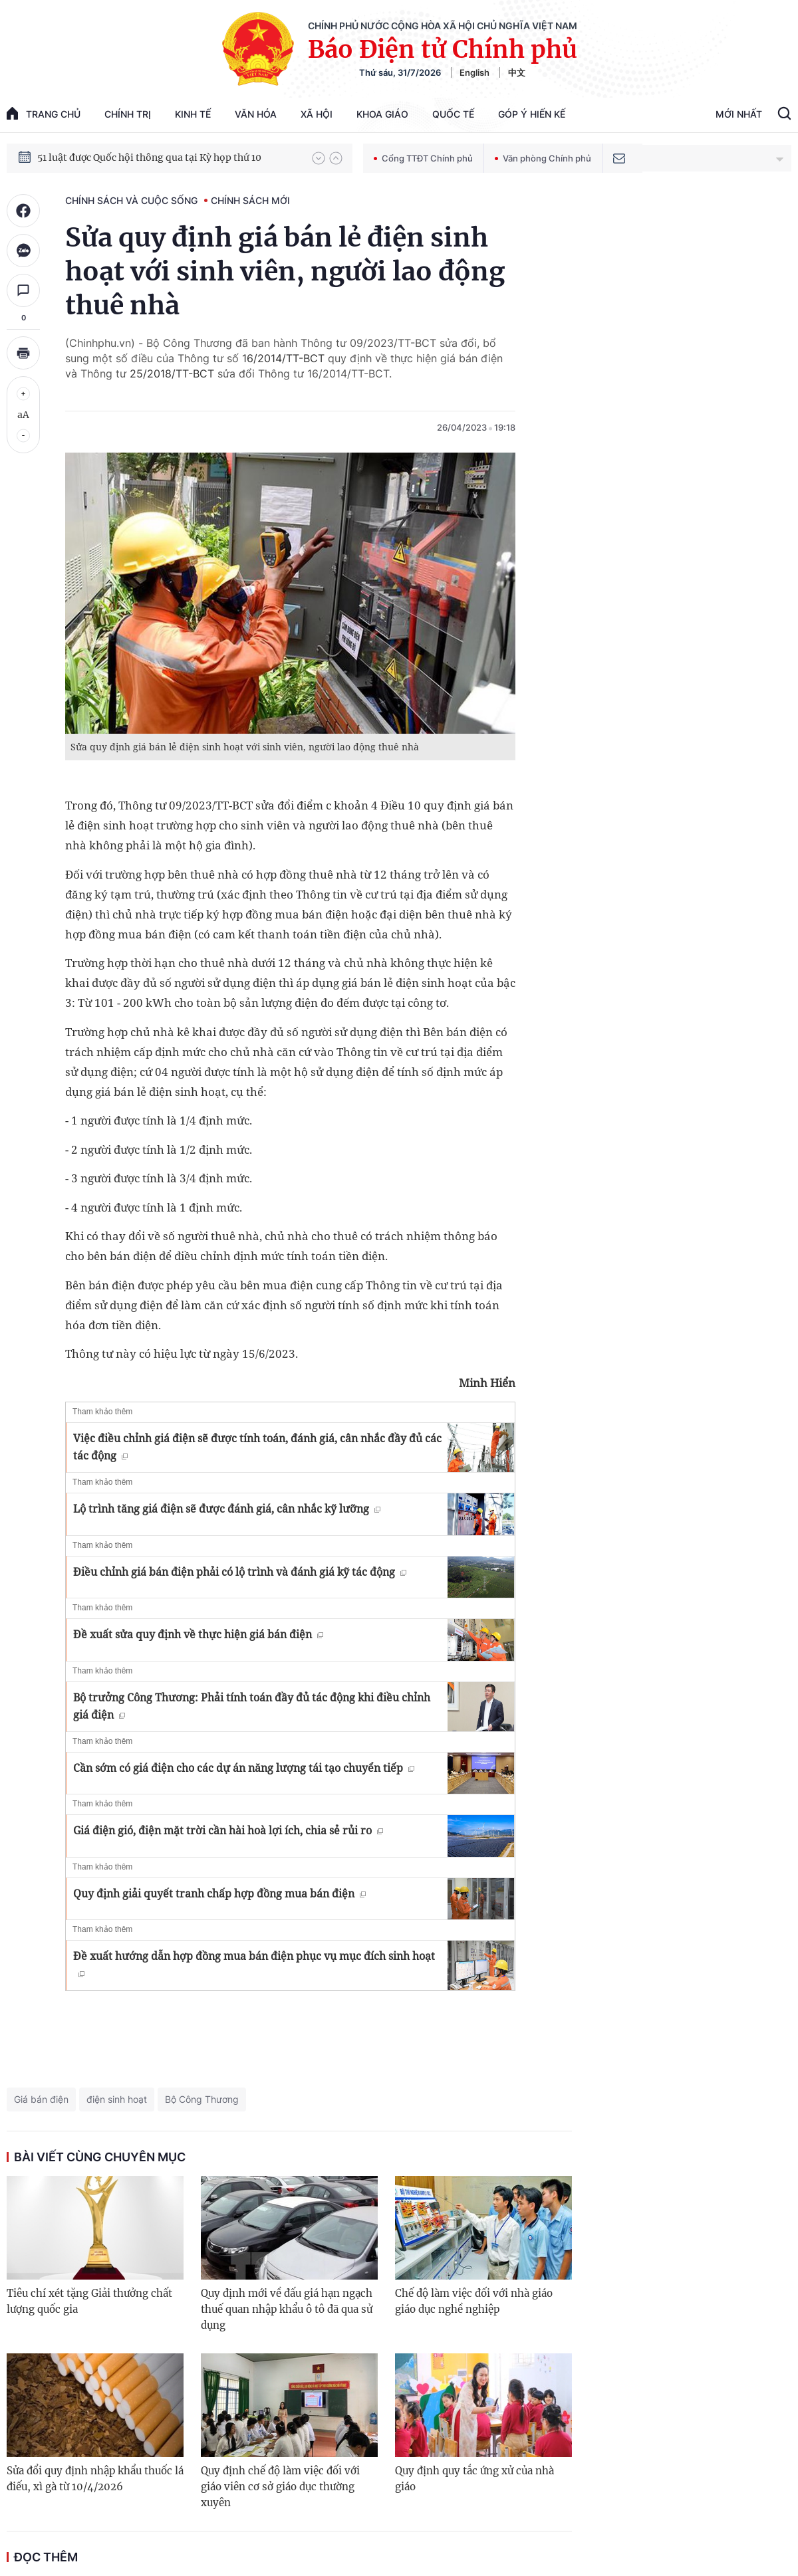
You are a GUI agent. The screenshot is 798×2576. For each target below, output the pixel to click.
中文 (516, 72)
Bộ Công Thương (202, 2099)
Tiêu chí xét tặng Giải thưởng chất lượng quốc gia (89, 2301)
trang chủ (43, 113)
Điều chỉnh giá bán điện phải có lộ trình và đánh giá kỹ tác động (239, 1571)
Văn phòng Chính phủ (543, 158)
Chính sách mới (250, 200)
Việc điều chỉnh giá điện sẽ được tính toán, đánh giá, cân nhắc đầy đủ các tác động (257, 1447)
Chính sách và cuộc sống (131, 200)
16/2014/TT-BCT (283, 358)
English (474, 72)
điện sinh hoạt (116, 2099)
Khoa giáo (382, 114)
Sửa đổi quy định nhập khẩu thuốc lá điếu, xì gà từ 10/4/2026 (95, 2478)
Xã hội (316, 114)
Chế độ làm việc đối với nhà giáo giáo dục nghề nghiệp (474, 2301)
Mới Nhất (739, 114)
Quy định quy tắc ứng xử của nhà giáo (474, 2478)
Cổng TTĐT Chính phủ (423, 158)
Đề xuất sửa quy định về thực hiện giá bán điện (198, 1634)
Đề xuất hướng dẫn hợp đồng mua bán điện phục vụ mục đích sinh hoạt (254, 1963)
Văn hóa (256, 114)
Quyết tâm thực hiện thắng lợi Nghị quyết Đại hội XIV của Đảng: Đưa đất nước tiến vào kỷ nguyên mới (168, 157)
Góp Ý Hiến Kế (531, 114)
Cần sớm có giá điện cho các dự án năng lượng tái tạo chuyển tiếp (243, 1768)
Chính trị (127, 114)
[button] (318, 158)
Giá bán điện (41, 2099)
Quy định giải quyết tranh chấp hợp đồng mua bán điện (219, 1893)
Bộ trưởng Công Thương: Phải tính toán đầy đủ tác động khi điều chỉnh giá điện (251, 1706)
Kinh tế (193, 114)
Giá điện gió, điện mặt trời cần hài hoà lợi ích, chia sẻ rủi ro (228, 1830)
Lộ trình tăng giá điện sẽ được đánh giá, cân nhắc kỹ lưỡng (226, 1508)
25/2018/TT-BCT (172, 373)
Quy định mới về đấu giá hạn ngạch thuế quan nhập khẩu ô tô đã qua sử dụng (286, 2309)
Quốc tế (453, 114)
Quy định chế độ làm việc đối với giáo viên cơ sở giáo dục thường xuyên (280, 2486)
